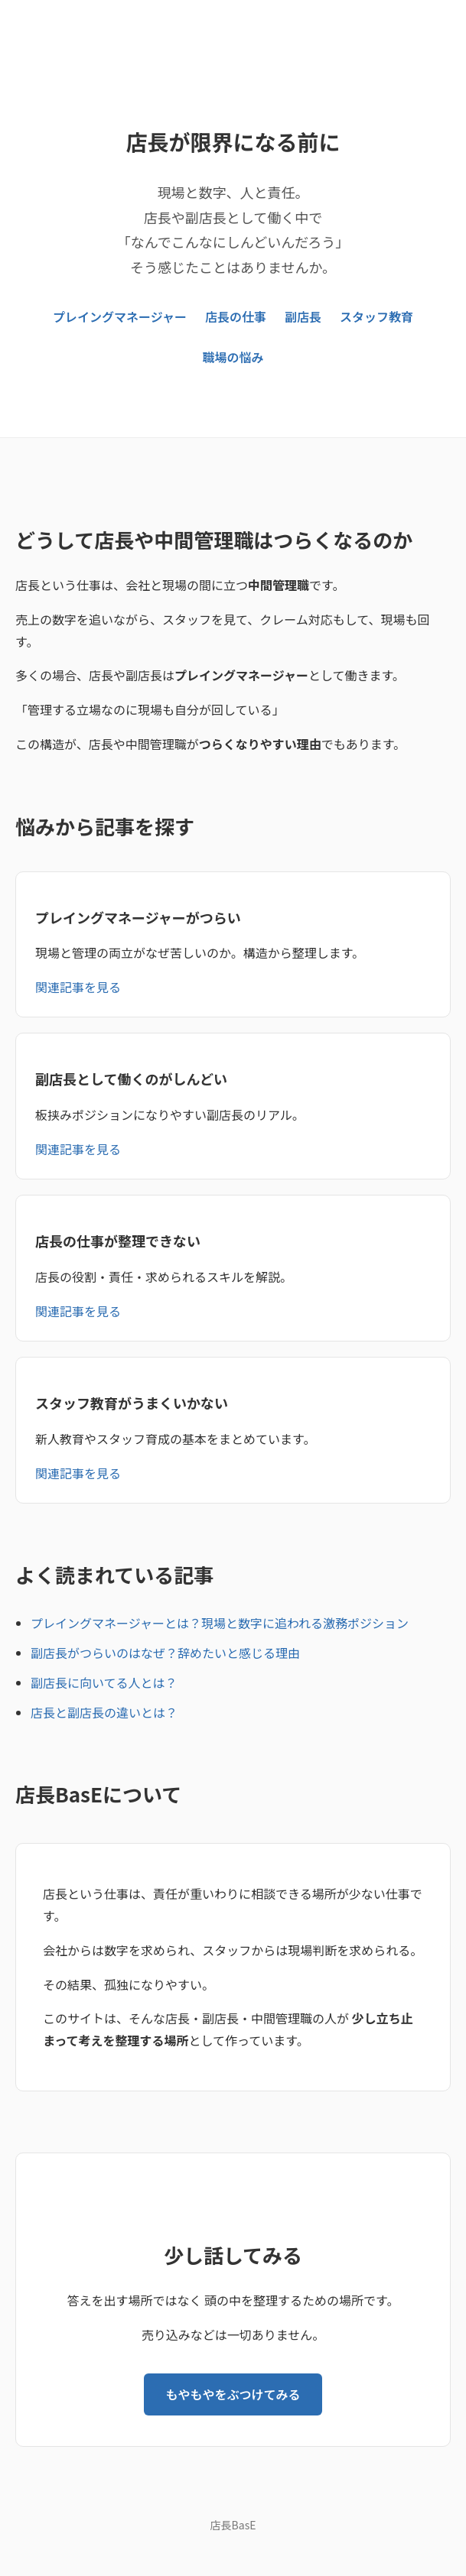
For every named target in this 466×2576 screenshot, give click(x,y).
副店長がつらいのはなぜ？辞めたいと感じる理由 (165, 1652)
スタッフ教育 (376, 316)
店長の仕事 (235, 316)
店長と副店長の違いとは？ (104, 1712)
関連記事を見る (78, 987)
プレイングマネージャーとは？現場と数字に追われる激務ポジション (220, 1623)
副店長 (303, 316)
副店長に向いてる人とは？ (104, 1682)
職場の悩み (232, 357)
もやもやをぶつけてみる (232, 2394)
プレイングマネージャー (120, 316)
